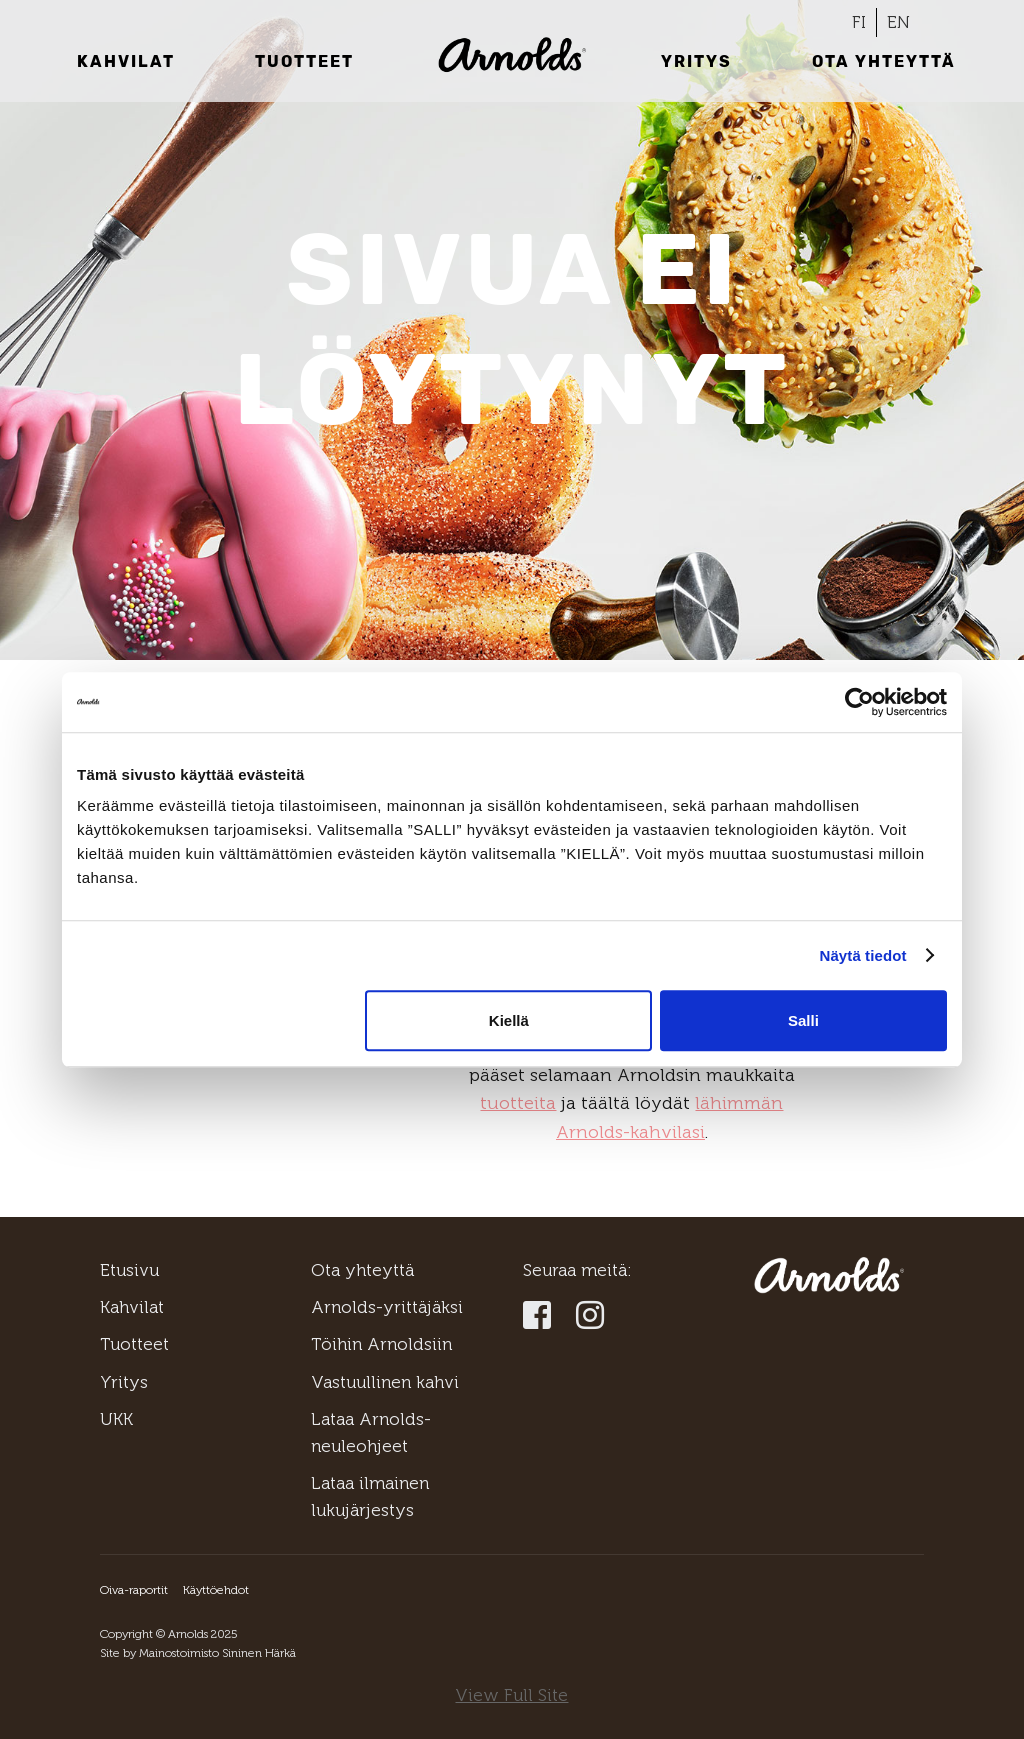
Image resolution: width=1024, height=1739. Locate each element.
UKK (116, 1419)
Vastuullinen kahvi (385, 1382)
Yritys (696, 61)
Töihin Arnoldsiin (381, 1344)
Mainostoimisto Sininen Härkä (217, 1653)
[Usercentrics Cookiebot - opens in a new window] (859, 702)
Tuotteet (304, 61)
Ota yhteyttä (884, 61)
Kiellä (509, 1020)
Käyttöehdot (216, 1590)
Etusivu (129, 1270)
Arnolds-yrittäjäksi (387, 1307)
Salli (803, 1020)
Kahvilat (126, 61)
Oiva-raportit (134, 1590)
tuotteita (518, 1103)
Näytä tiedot (863, 955)
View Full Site (511, 1695)
